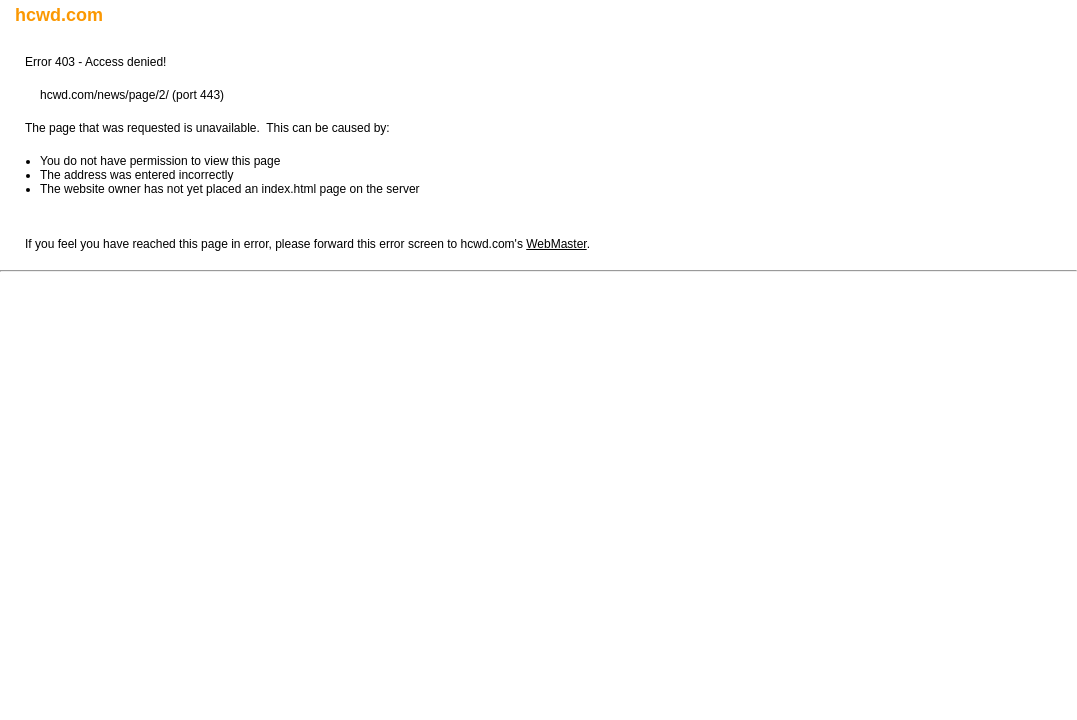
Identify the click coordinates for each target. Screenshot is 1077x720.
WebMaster (556, 244)
